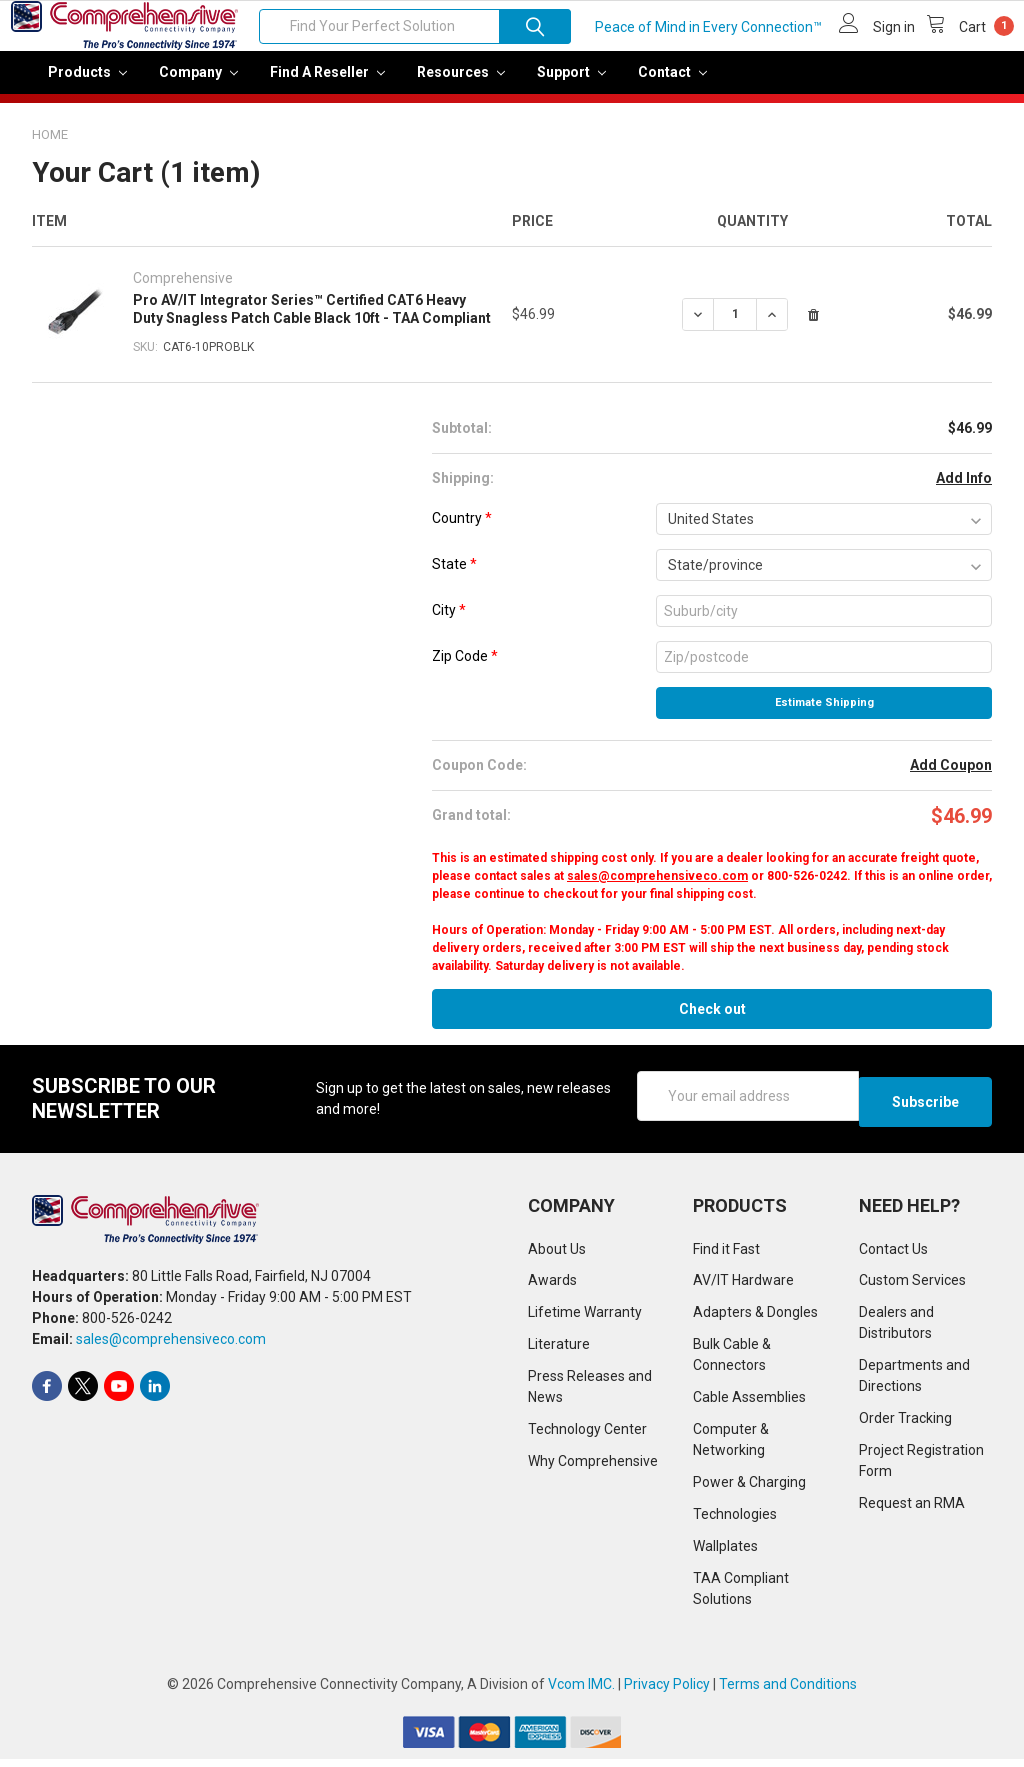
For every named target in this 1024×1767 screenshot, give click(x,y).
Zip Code (465, 670)
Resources (461, 86)
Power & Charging (749, 1490)
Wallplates (725, 1554)
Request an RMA (912, 1511)
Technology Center (587, 1437)
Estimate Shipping (824, 716)
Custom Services (912, 1288)
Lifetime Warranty (585, 1320)
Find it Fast (726, 1256)
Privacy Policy (667, 1692)
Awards (552, 1288)
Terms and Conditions (788, 1692)
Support (571, 86)
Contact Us (893, 1256)
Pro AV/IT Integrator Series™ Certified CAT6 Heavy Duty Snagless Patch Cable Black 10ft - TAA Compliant (312, 323)
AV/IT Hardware (743, 1288)
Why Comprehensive (593, 1469)
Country (462, 532)
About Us (557, 1256)
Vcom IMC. (581, 1692)
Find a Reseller (327, 86)
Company (198, 86)
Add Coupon (951, 779)
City (449, 624)
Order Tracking (905, 1426)
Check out (712, 1023)
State (454, 578)
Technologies (735, 1522)
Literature (559, 1352)
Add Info (964, 492)
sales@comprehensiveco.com (657, 890)
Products (87, 86)
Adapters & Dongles (755, 1320)
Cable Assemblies (749, 1405)
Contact (672, 86)
